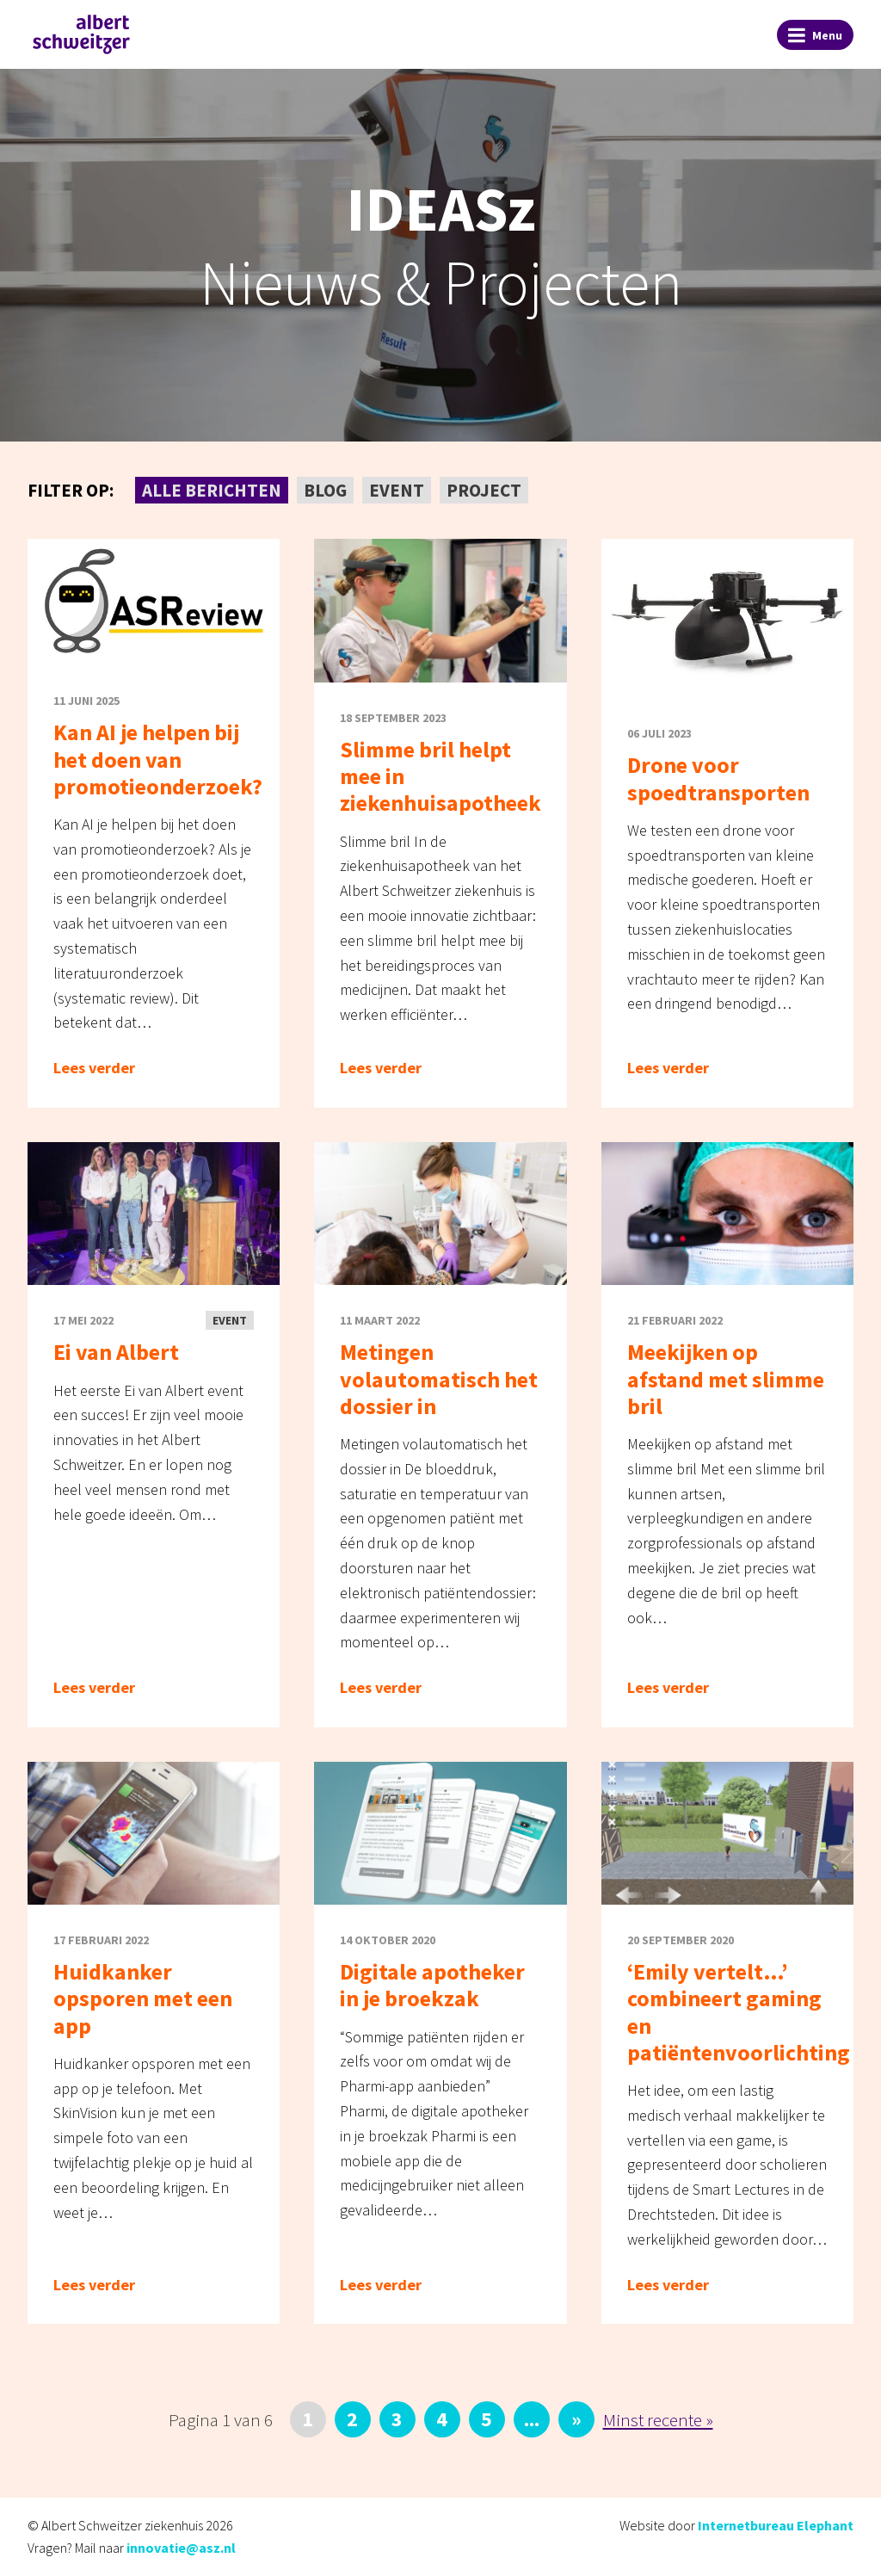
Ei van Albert (116, 1351)
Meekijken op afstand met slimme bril (725, 1378)
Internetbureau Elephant (775, 2525)
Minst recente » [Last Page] (658, 2419)
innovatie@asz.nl (181, 2547)
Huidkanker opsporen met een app (142, 1998)
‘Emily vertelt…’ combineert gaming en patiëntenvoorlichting (738, 2011)
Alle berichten (211, 490)
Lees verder (94, 1068)
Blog (325, 490)
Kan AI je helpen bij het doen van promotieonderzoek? (157, 759)
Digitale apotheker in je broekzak (432, 1984)
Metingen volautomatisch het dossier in (439, 1378)
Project (484, 490)
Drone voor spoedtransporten (718, 778)
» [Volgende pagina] (576, 2419)
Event (396, 490)
